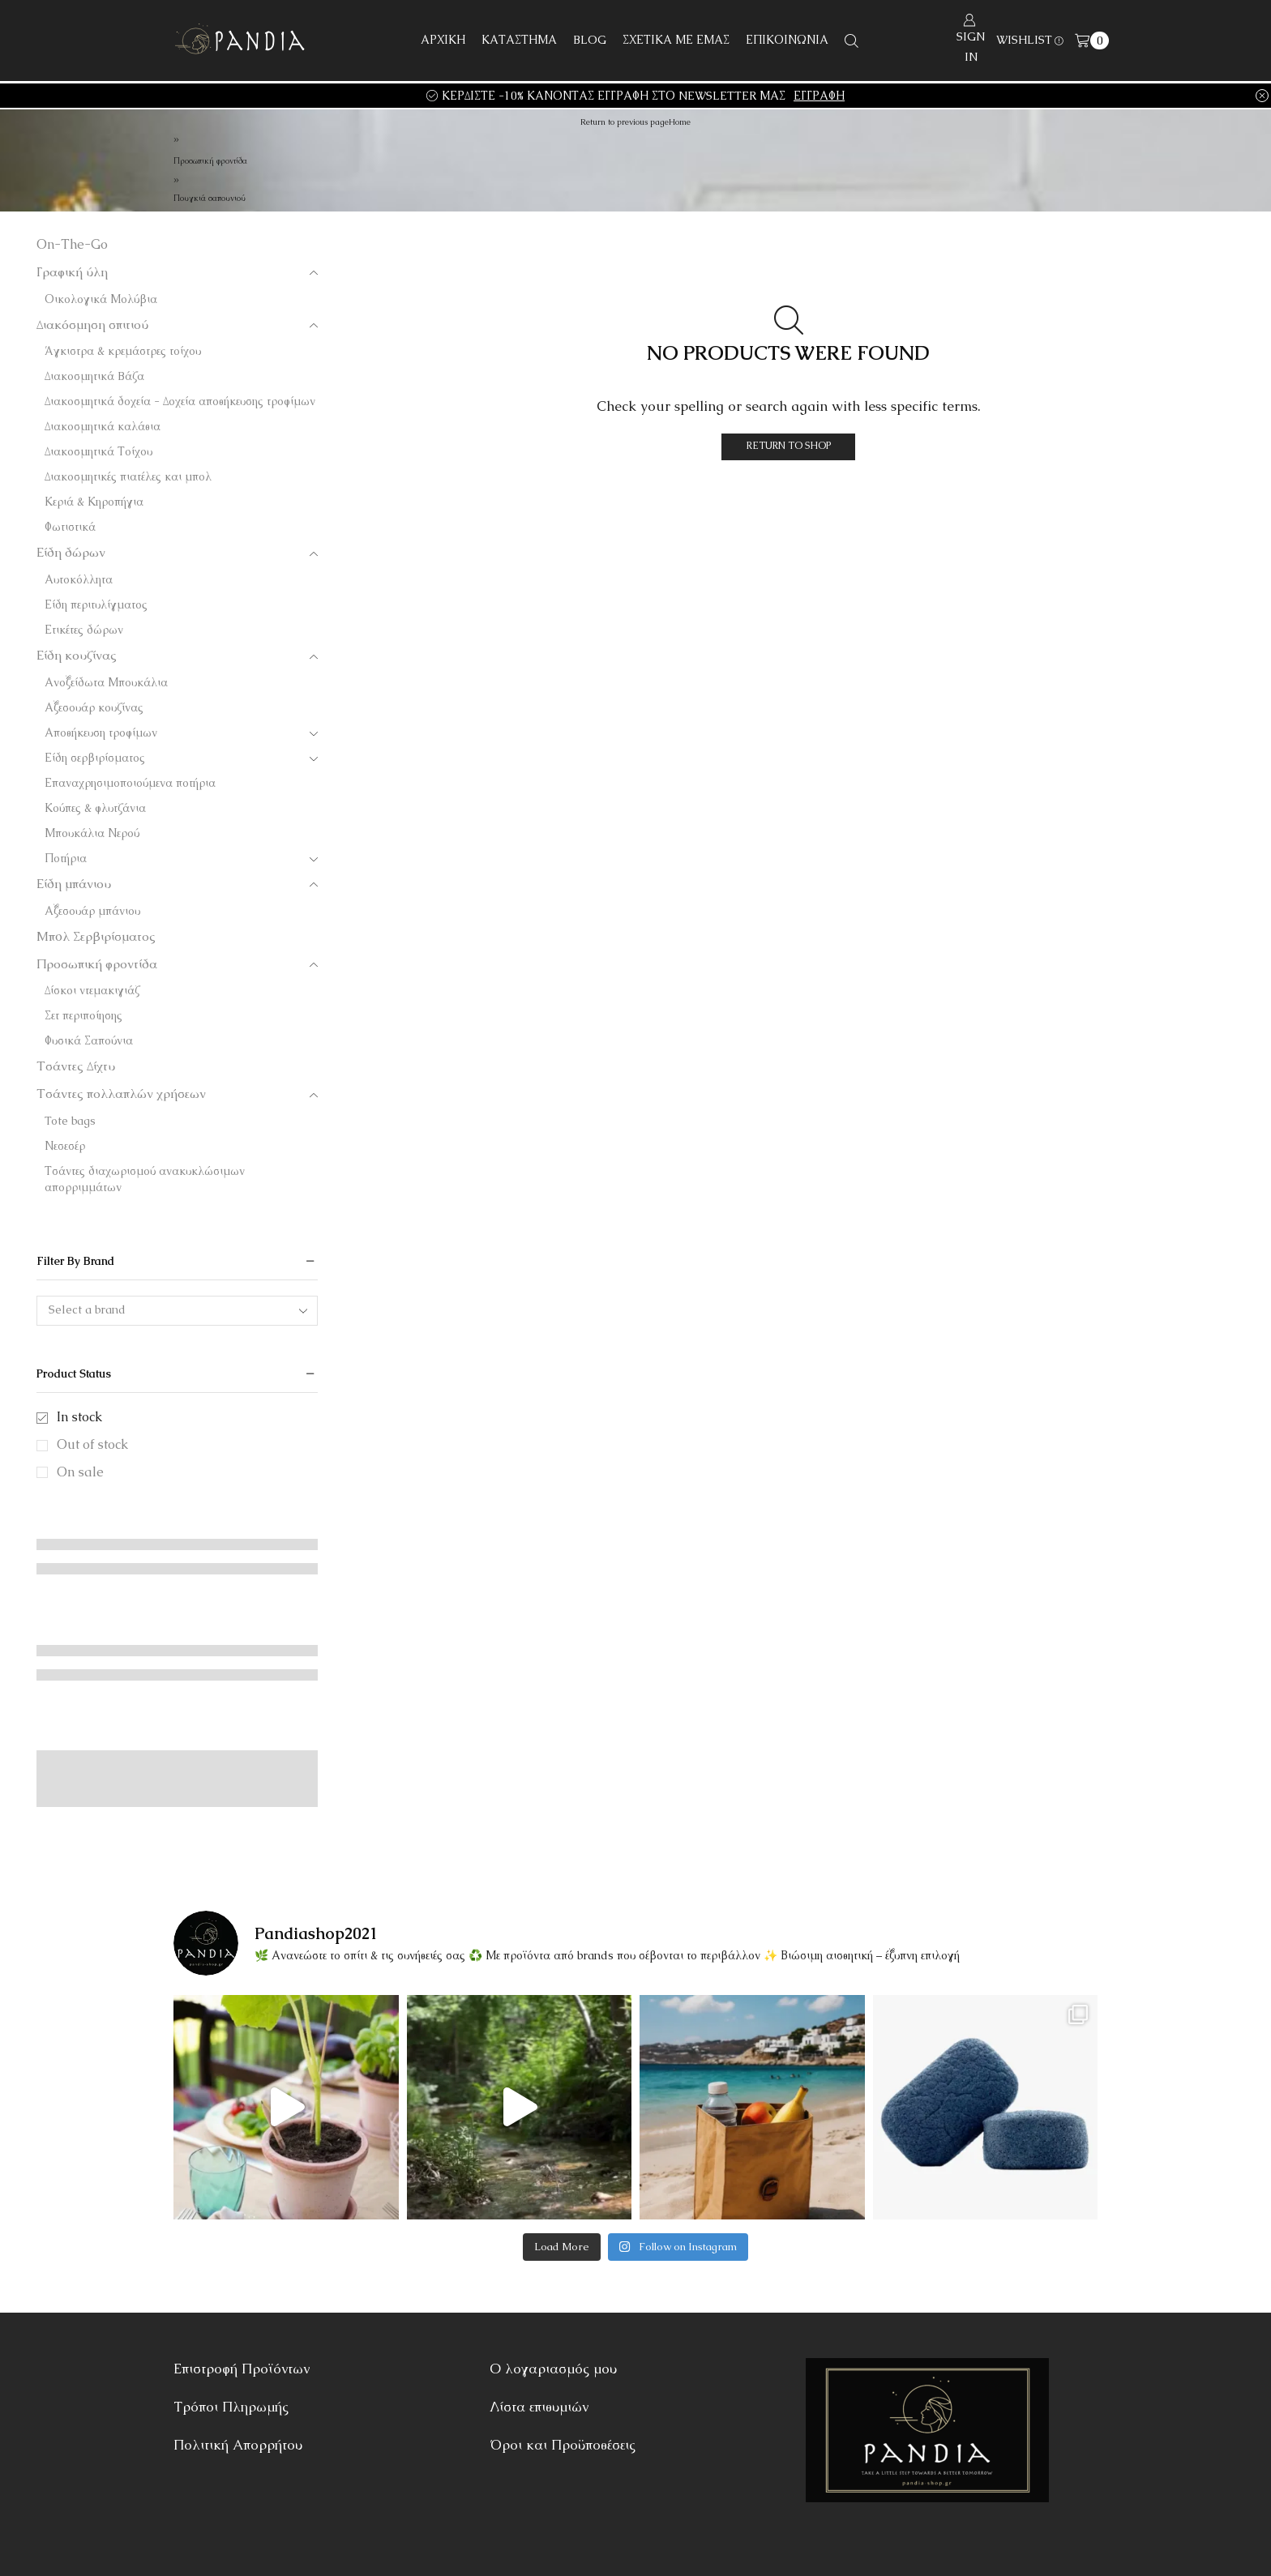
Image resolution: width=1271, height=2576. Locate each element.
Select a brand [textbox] (87, 1309)
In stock (79, 1416)
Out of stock (92, 1444)
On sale (80, 1471)
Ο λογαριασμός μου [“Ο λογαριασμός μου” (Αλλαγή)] (553, 2368)
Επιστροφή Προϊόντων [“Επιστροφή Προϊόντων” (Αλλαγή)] (241, 2368)
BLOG (589, 39)
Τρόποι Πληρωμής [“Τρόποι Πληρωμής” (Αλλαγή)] (231, 2407)
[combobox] (177, 1311)
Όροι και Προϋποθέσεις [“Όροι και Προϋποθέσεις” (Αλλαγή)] (563, 2445)
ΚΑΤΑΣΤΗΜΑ (519, 39)
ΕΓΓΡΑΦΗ (819, 95)
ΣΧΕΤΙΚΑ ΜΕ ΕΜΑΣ (676, 39)
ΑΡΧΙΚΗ (443, 39)
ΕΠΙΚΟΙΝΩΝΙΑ (787, 39)
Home (680, 122)
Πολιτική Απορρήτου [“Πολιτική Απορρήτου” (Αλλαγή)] (237, 2445)
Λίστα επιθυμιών (539, 2407)
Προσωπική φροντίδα (210, 161)
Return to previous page (624, 122)
